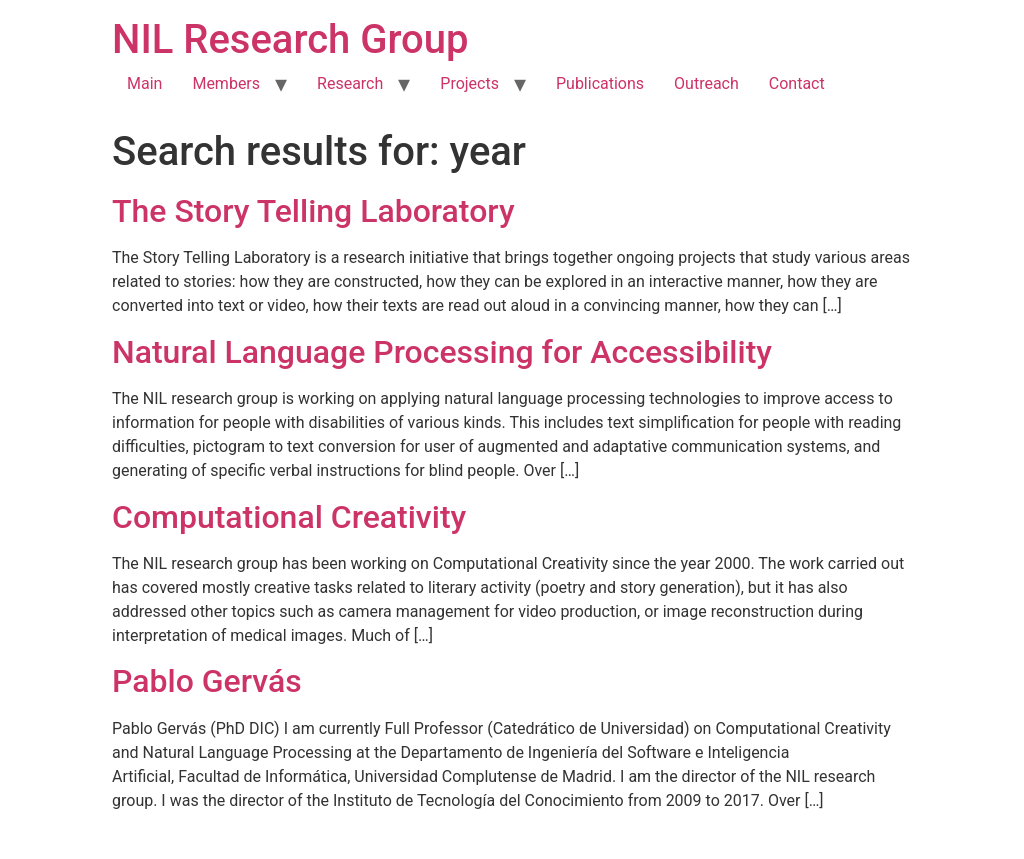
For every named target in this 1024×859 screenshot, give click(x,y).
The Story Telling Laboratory (313, 211)
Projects (469, 83)
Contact (797, 83)
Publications (600, 83)
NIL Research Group (290, 39)
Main (144, 83)
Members (226, 83)
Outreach (706, 83)
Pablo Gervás (207, 681)
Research (350, 83)
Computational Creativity (289, 517)
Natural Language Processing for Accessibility (442, 352)
